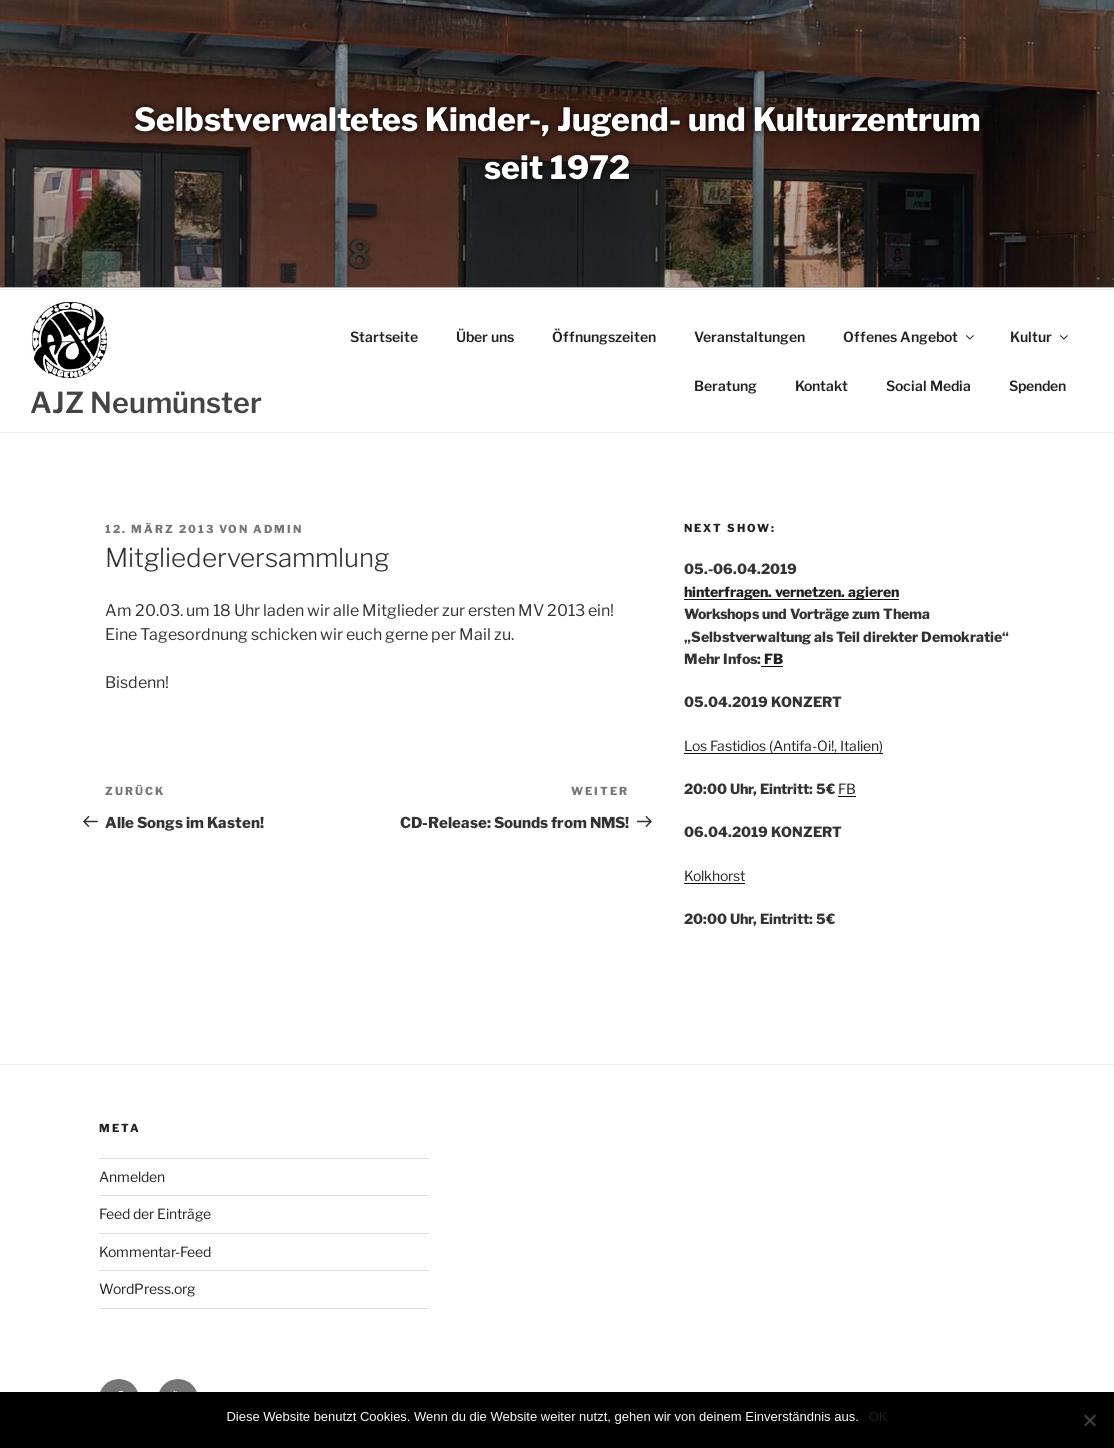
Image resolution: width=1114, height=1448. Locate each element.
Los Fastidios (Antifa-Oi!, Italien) (783, 745)
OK (878, 1416)
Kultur (1040, 336)
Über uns (485, 336)
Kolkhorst (714, 875)
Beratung (725, 385)
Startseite (384, 336)
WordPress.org (147, 1288)
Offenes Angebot (910, 336)
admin (278, 529)
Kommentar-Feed (155, 1251)
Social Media (928, 385)
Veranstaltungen (749, 336)
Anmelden (132, 1176)
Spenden (1037, 385)
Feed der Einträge (155, 1213)
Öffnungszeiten (604, 336)
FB (772, 658)
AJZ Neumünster (146, 402)
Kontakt (821, 385)
